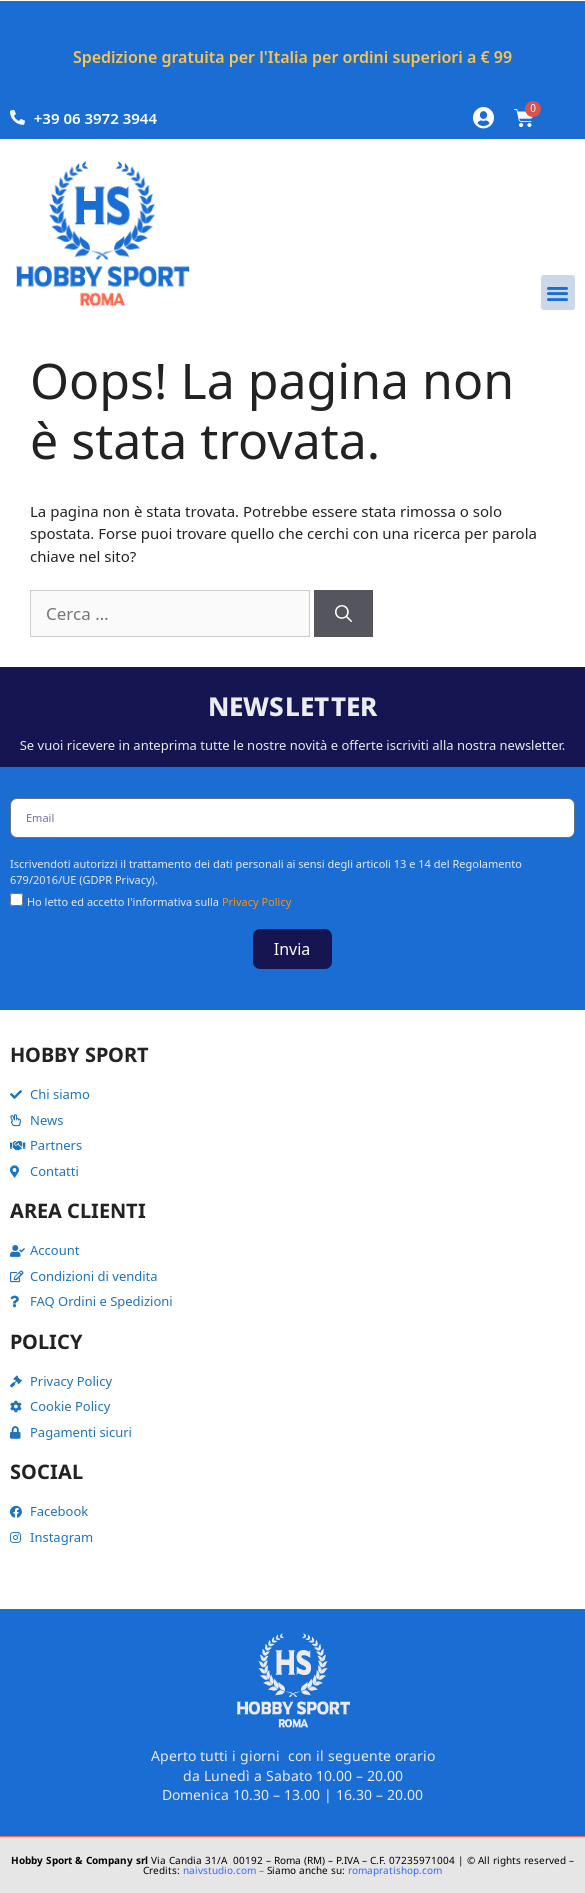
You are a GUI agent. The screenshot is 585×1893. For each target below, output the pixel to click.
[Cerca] (343, 614)
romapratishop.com (395, 1870)
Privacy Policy (256, 901)
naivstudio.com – (223, 1870)
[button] (558, 292)
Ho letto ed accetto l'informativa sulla (159, 901)
